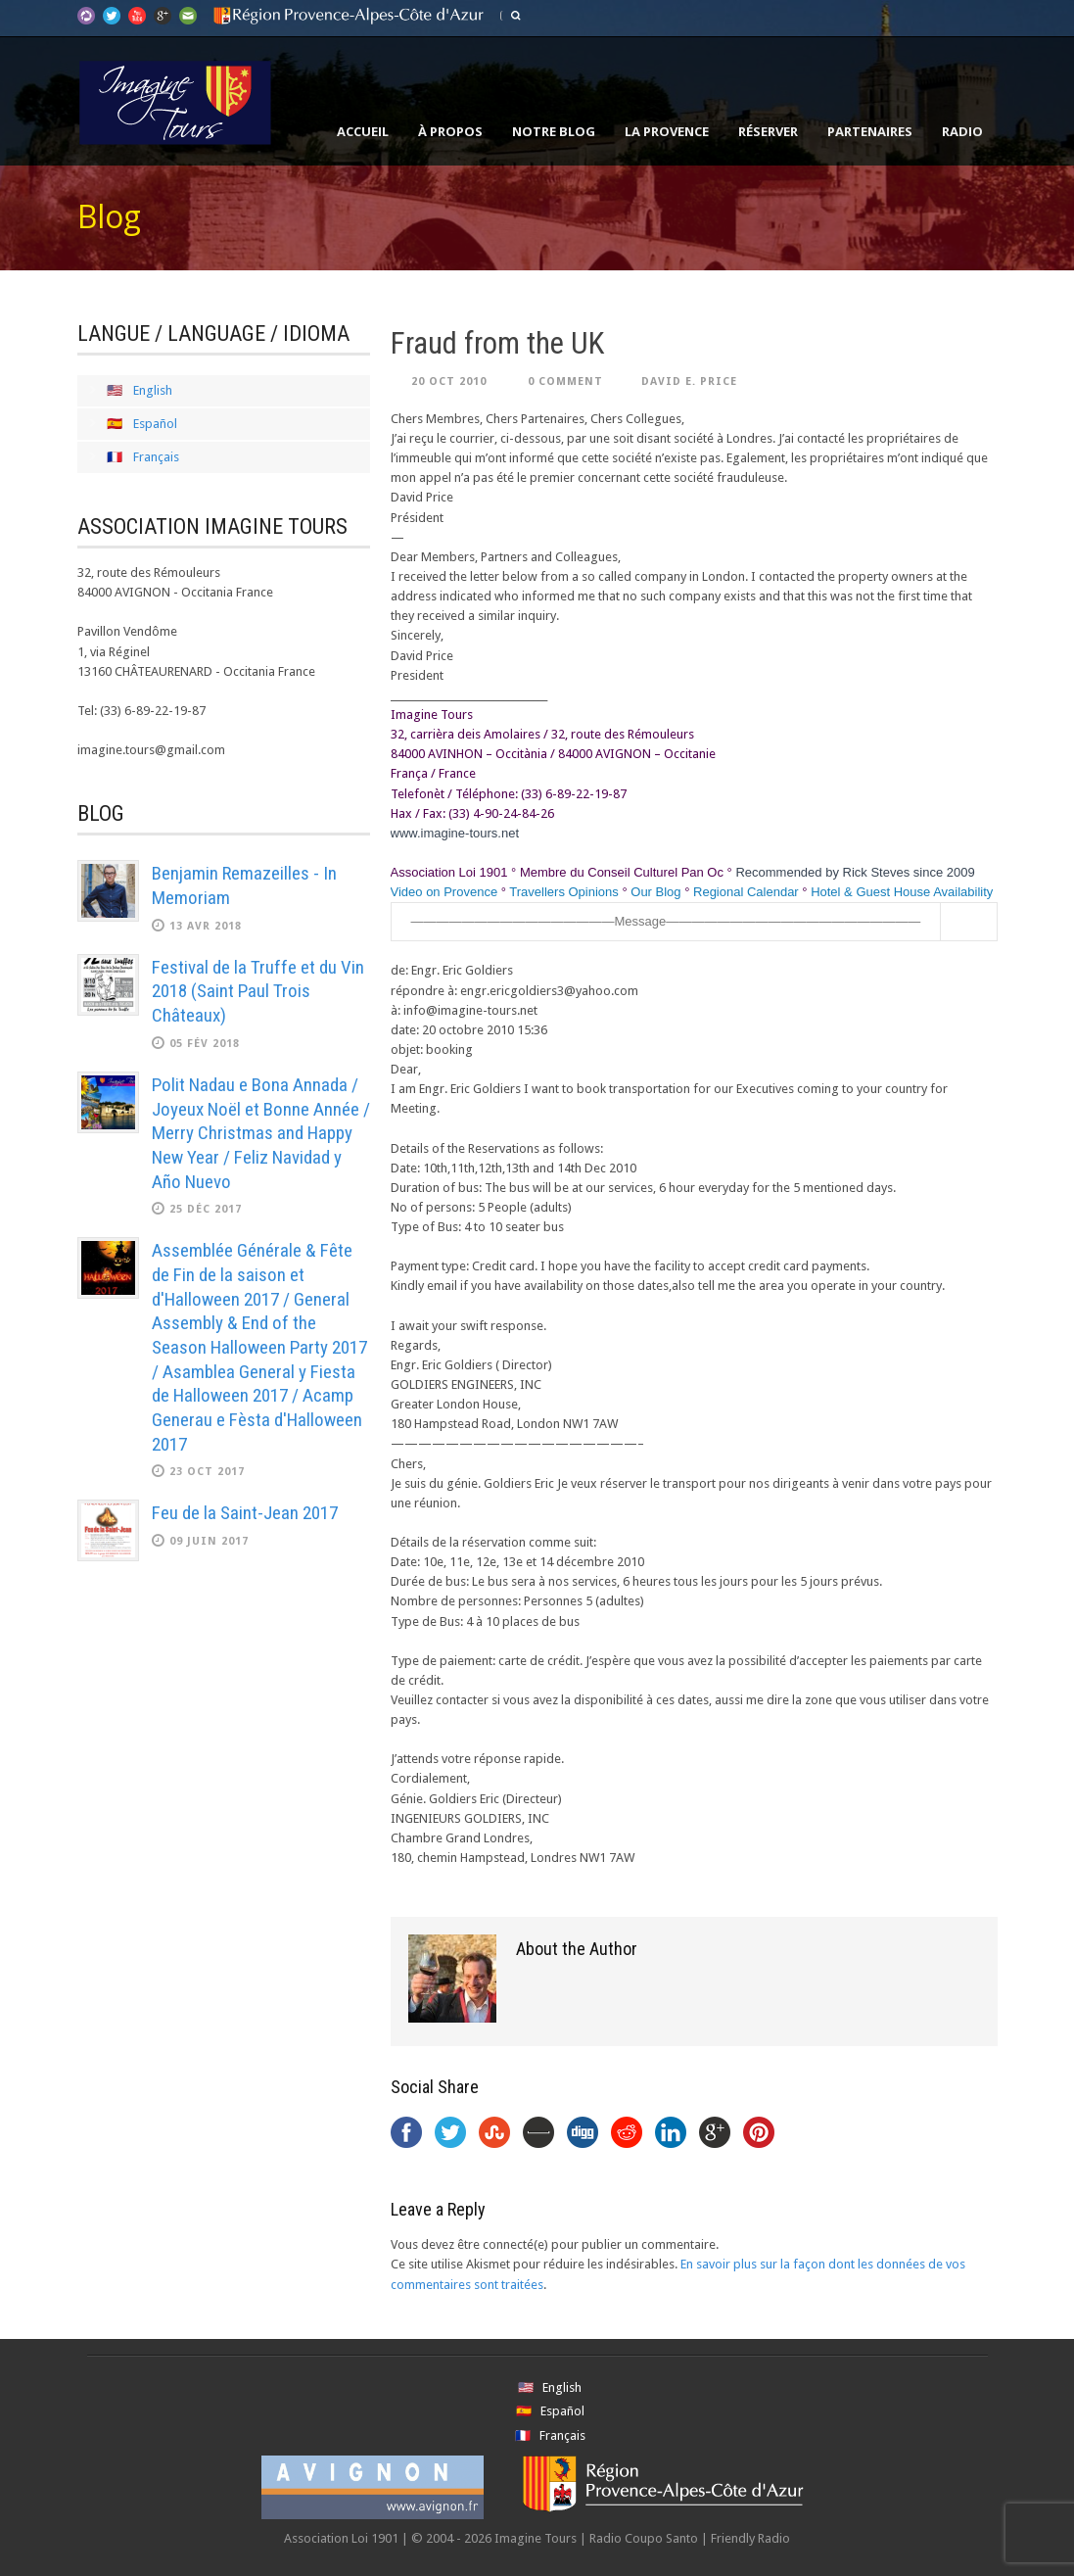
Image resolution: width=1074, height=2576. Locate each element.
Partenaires (869, 131)
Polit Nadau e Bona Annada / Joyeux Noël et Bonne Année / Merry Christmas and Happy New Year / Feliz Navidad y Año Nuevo (261, 1133)
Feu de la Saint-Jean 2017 (245, 1513)
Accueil (363, 131)
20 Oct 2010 (449, 381)
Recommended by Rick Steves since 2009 (854, 872)
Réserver (768, 131)
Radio (962, 131)
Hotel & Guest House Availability (902, 891)
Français (156, 457)
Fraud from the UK (497, 343)
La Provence (667, 131)
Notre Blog (553, 131)
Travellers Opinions (564, 891)
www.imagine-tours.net (455, 833)
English (152, 390)
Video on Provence (444, 891)
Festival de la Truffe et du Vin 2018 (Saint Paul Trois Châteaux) (258, 991)
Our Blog (655, 891)
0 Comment (565, 381)
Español (155, 423)
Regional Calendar (746, 891)
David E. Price (689, 381)
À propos (450, 131)
